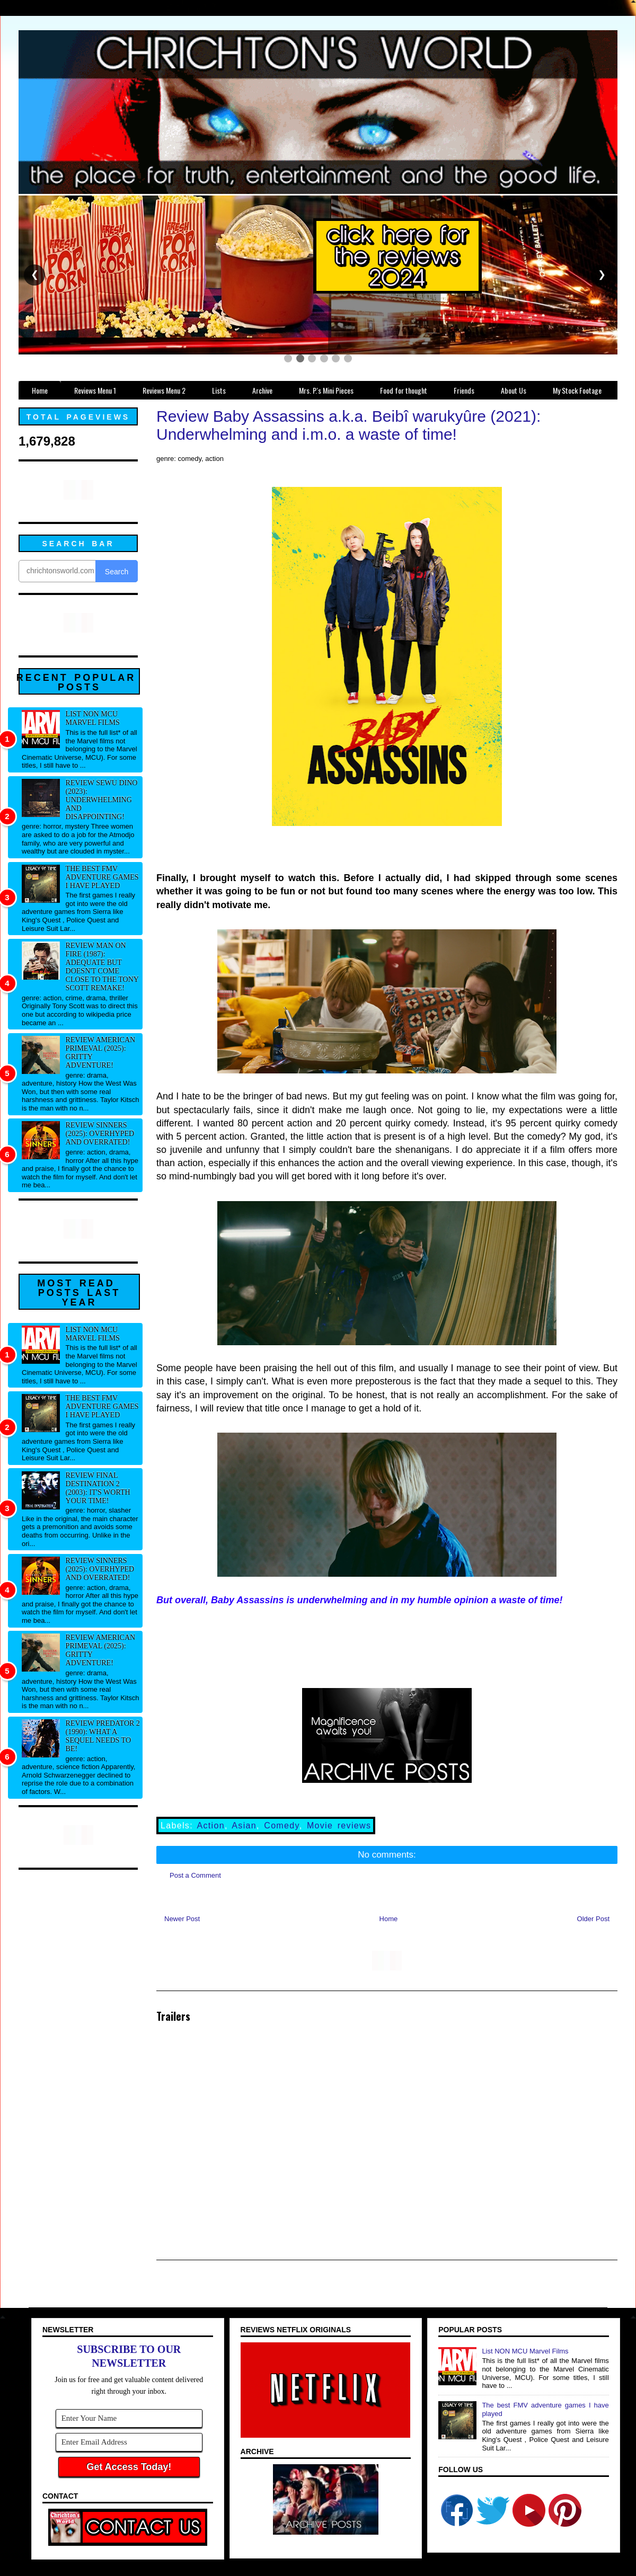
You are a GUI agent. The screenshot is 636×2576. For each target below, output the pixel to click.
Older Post (593, 1919)
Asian (244, 1825)
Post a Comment (195, 1875)
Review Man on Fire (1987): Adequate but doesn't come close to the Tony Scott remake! (102, 966)
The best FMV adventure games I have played (102, 877)
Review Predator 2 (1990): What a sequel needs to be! (103, 1736)
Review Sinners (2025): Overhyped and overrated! (100, 1133)
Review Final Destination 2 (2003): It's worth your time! (98, 1488)
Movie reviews (339, 1825)
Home (388, 1919)
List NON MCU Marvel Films (93, 718)
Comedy (281, 1825)
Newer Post (182, 1919)
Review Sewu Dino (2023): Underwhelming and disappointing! (102, 800)
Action (211, 1825)
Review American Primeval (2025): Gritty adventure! (101, 1052)
